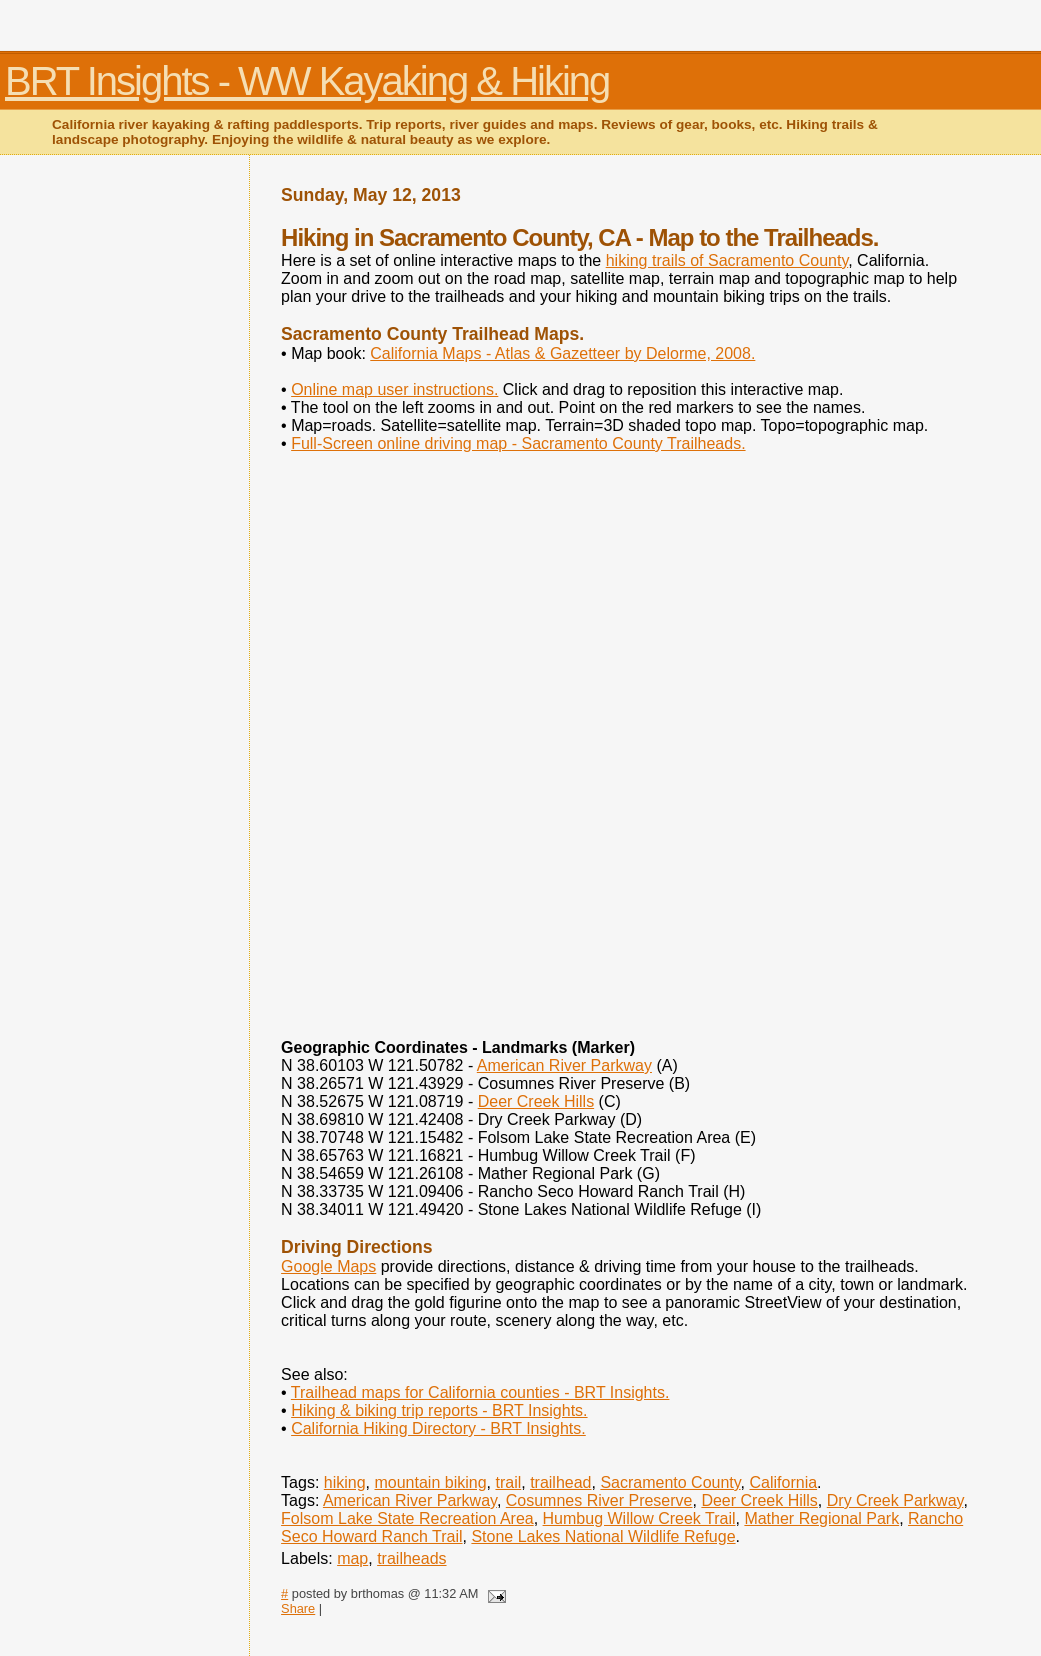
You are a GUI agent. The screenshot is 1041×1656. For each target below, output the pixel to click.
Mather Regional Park (821, 1518)
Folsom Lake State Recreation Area (407, 1518)
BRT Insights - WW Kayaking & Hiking (307, 81)
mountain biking (430, 1482)
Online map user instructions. (394, 389)
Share (298, 1608)
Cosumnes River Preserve (599, 1500)
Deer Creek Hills (536, 1101)
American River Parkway (564, 1065)
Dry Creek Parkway (895, 1500)
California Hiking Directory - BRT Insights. (438, 1428)
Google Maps (328, 1266)
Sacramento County (670, 1482)
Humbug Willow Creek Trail (639, 1518)
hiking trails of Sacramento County (727, 260)
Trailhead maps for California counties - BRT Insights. (480, 1392)
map (352, 1558)
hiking (345, 1482)
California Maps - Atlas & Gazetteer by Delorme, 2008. (562, 353)
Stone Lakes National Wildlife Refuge (603, 1536)
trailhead (560, 1482)
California (784, 1482)
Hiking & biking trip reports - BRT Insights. (439, 1410)
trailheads (411, 1558)
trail (508, 1482)
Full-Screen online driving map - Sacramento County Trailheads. (518, 443)
